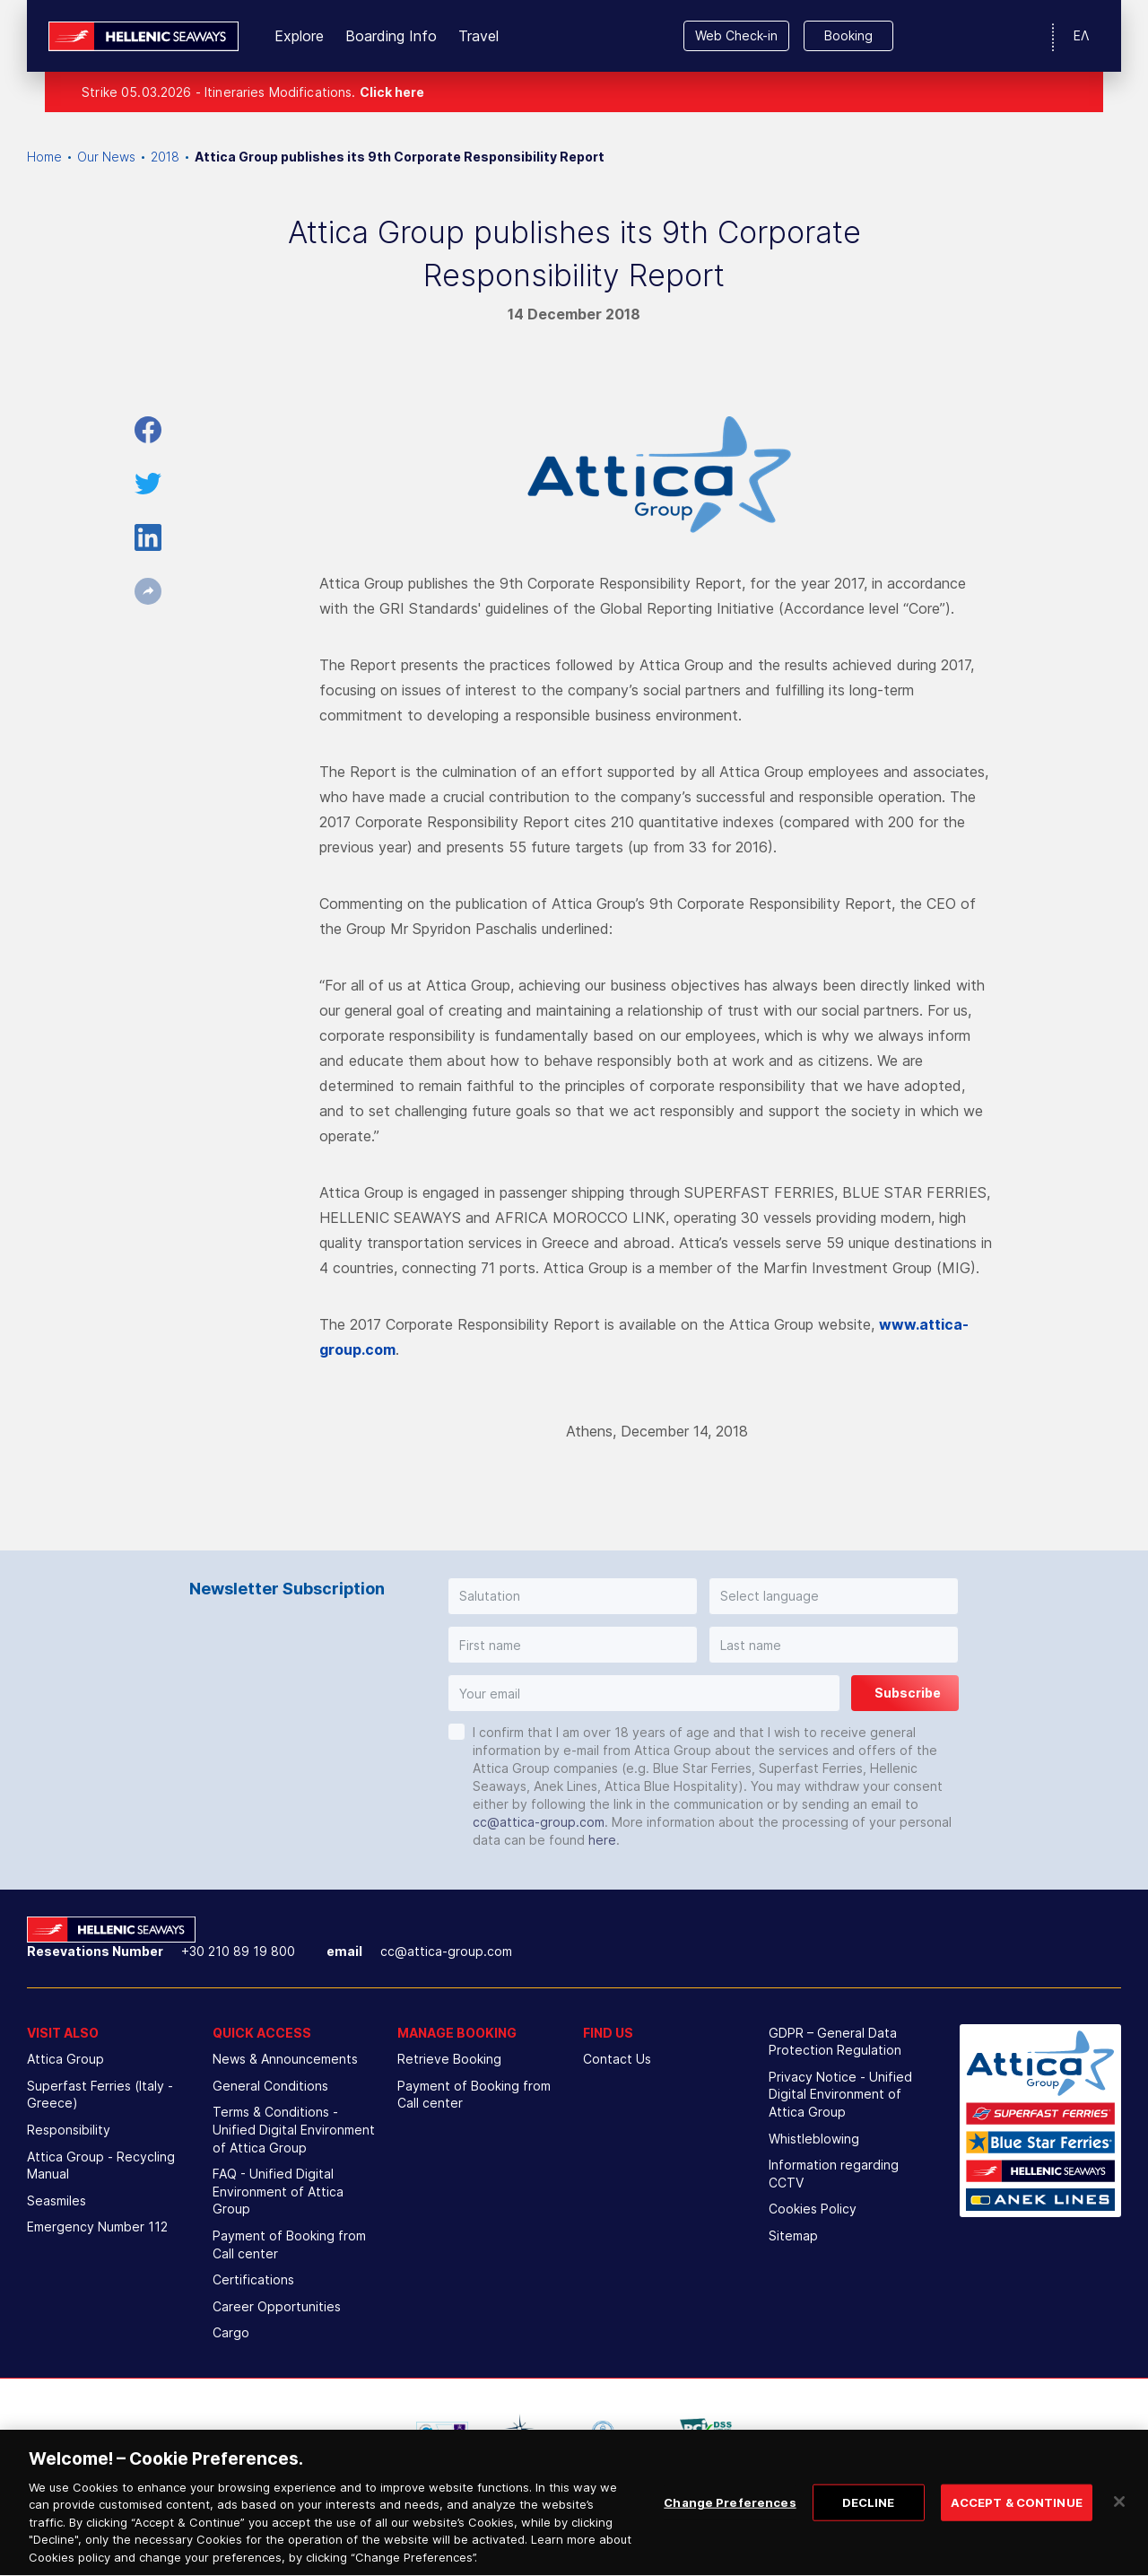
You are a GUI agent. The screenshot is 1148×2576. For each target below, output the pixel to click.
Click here (392, 92)
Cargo (231, 2332)
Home (44, 156)
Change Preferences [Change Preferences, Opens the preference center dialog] (730, 2536)
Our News (106, 156)
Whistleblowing (814, 2138)
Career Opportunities (277, 2306)
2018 (165, 156)
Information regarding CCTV (834, 2173)
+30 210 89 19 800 (238, 1951)
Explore (299, 36)
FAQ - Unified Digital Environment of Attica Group (278, 2191)
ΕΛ (1081, 35)
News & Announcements (285, 2058)
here (602, 1839)
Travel (478, 36)
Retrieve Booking (449, 2058)
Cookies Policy (813, 2208)
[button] (572, 1596)
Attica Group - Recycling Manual (101, 2165)
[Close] (1119, 2535)
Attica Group (65, 2058)
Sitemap (793, 2235)
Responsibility (68, 2129)
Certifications (253, 2279)
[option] (442, 2431)
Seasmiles (56, 2200)
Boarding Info (391, 36)
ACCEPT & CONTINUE (1017, 2536)
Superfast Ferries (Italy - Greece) (100, 2094)
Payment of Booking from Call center (289, 2244)
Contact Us (617, 2058)
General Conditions (270, 2085)
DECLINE (868, 2536)
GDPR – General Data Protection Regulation (835, 2041)
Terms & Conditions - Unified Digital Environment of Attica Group (294, 2129)
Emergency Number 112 (97, 2226)
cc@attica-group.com (538, 1821)
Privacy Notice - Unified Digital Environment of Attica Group (840, 2094)
